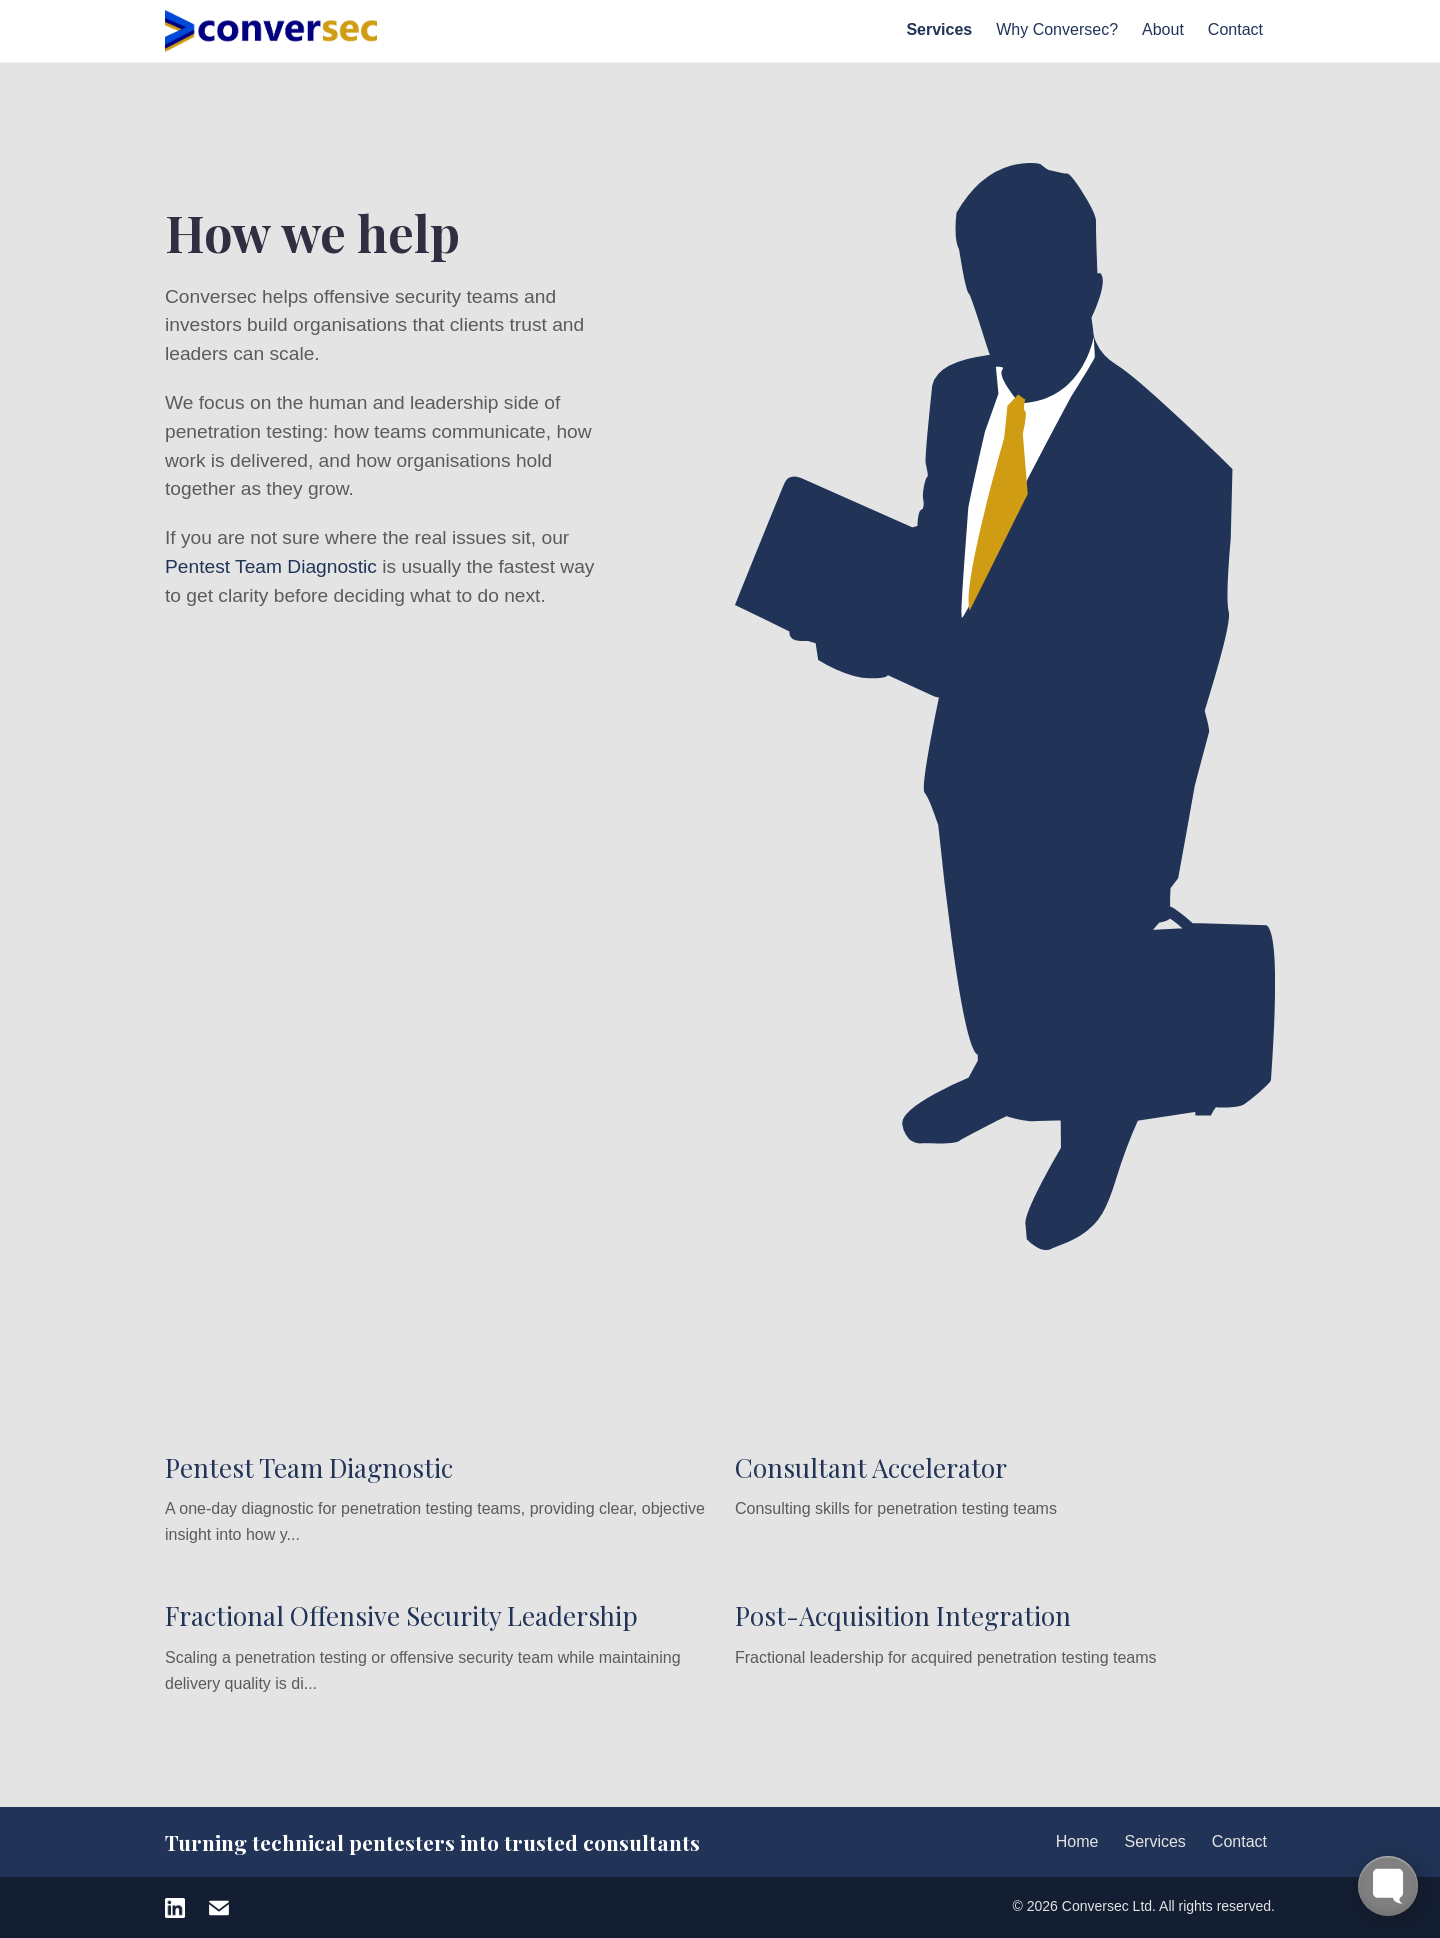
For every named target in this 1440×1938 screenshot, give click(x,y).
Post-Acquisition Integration (903, 1615)
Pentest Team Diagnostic (271, 566)
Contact (1235, 29)
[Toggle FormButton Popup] (1388, 1886)
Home (1077, 1841)
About (1163, 29)
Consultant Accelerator (871, 1467)
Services (939, 29)
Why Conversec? (1057, 29)
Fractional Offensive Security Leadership (401, 1615)
